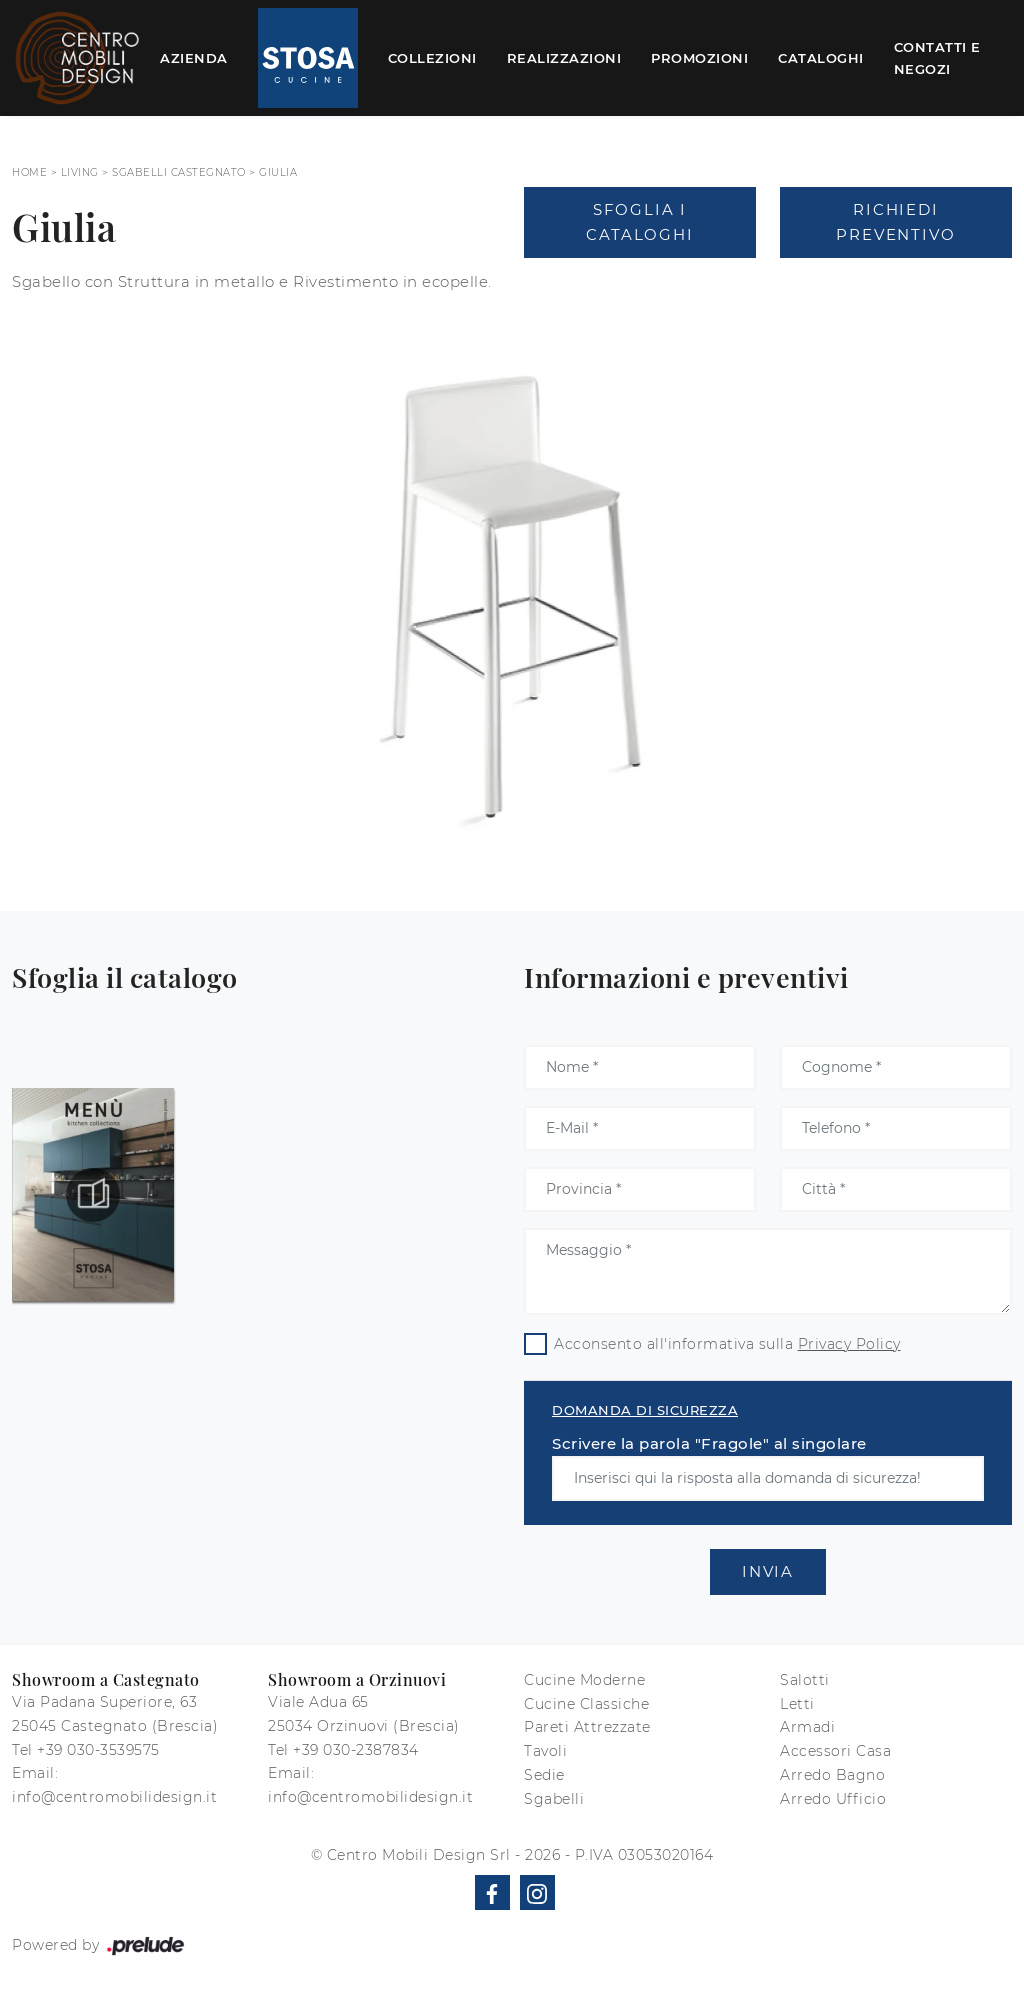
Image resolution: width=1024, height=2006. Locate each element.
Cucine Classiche (586, 1704)
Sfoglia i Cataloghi (639, 222)
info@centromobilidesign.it (114, 1797)
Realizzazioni (564, 58)
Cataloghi (821, 58)
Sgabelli (554, 1799)
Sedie (544, 1775)
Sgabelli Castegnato (179, 172)
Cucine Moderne (584, 1680)
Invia (768, 1571)
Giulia (278, 172)
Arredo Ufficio (833, 1799)
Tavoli (545, 1751)
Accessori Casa (835, 1751)
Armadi (807, 1727)
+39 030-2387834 (356, 1750)
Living (80, 172)
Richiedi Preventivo (895, 222)
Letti (797, 1704)
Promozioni (699, 58)
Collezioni (432, 58)
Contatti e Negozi (937, 58)
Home (29, 172)
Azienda (194, 58)
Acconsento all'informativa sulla (727, 1344)
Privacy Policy (849, 1344)
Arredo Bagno (832, 1775)
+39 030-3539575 (98, 1750)
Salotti (805, 1680)
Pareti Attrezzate (587, 1727)
